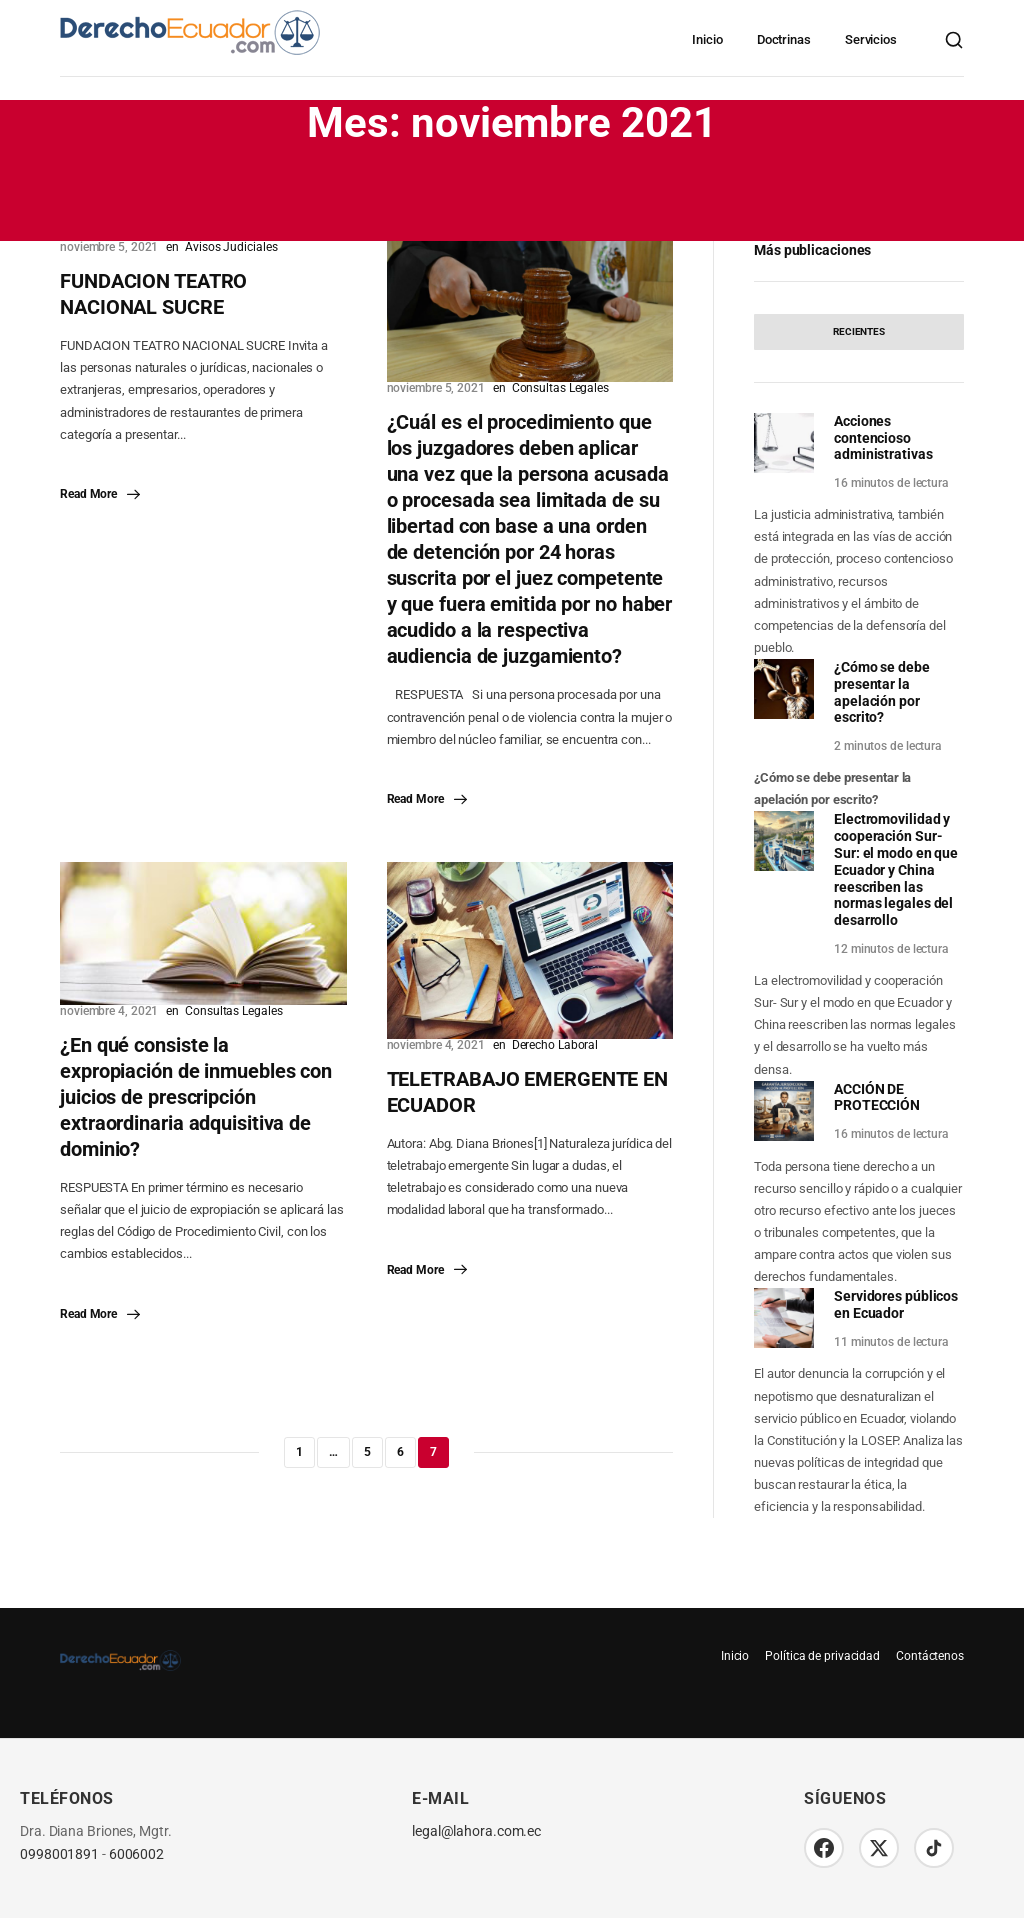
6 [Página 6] (400, 1452)
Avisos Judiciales (231, 247)
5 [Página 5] (367, 1452)
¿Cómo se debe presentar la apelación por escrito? (882, 692)
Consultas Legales (560, 388)
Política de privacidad (822, 1656)
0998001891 (59, 1854)
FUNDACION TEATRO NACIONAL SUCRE (153, 294)
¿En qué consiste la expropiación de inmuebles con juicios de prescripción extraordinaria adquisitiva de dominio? (196, 1097)
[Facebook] (824, 1848)
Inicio (707, 39)
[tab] (859, 332)
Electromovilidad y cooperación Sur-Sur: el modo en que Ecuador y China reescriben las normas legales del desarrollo (896, 869)
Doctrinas (784, 39)
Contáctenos (930, 1656)
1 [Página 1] (299, 1452)
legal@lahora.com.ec (476, 1831)
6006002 (136, 1854)
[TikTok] (934, 1848)
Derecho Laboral (555, 1045)
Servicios (871, 39)
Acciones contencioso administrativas (883, 438)
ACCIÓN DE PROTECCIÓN (877, 1097)
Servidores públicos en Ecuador (896, 1304)
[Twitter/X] (879, 1848)
